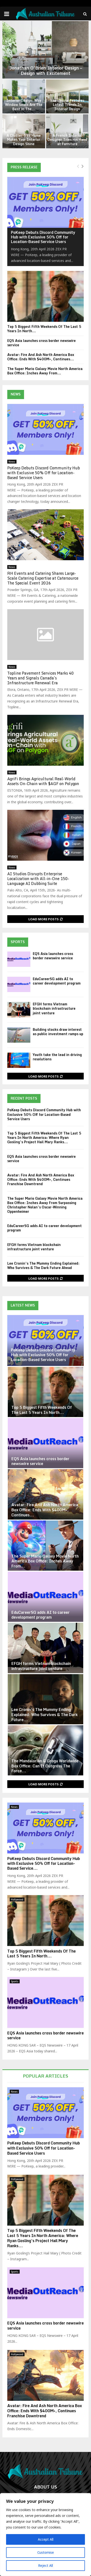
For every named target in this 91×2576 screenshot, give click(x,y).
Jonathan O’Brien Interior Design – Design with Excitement (45, 70)
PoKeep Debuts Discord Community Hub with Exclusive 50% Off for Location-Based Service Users (43, 237)
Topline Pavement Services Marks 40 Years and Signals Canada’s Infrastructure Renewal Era (40, 678)
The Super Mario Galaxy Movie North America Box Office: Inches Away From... (45, 371)
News (16, 394)
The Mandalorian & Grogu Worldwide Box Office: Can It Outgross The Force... (44, 1766)
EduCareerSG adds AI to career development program (57, 981)
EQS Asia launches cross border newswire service (41, 343)
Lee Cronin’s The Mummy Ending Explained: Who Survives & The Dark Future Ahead (43, 1265)
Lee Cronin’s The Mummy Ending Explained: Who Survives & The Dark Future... (44, 1714)
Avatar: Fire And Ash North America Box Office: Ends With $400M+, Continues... (40, 357)
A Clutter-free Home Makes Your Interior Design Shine (24, 140)
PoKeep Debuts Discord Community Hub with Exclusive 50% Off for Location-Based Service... (43, 1863)
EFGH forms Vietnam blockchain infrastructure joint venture (54, 1008)
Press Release (24, 167)
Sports (18, 942)
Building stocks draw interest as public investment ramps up (58, 1032)
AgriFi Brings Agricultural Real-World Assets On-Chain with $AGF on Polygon (43, 781)
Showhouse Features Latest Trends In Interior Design (67, 105)
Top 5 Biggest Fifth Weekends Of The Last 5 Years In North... (44, 329)
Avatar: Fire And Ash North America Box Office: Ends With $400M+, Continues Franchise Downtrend (40, 1179)
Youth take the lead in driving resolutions (57, 1057)
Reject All (45, 2565)
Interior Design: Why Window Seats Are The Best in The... (23, 105)
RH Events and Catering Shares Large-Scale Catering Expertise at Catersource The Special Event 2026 (42, 578)
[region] (45, 2534)
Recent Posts (24, 1098)
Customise (45, 2552)
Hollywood (17, 1899)
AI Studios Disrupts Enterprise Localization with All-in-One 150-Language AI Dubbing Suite (38, 879)
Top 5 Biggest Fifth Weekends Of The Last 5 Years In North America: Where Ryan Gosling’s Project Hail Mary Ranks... (44, 1137)
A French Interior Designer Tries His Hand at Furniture (67, 140)
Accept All (46, 2539)
